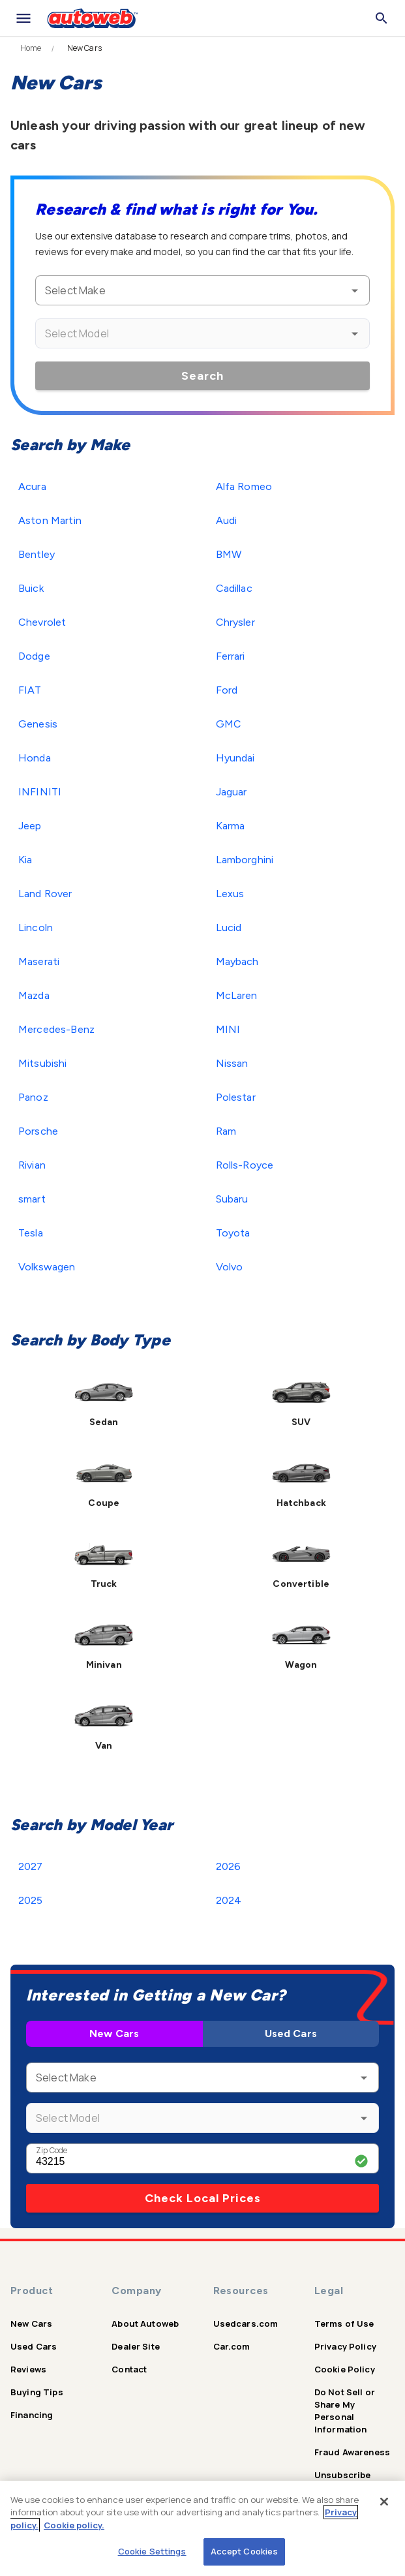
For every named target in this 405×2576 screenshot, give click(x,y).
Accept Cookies (244, 2551)
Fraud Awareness (352, 2452)
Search (202, 376)
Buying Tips (36, 2392)
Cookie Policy (344, 2369)
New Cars (114, 2033)
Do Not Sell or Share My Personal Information (344, 2410)
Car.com (231, 2346)
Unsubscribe (342, 2475)
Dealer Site (136, 2346)
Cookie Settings (152, 2551)
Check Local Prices (203, 2198)
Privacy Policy (345, 2346)
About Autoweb (145, 2323)
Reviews (28, 2369)
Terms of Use (344, 2323)
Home (31, 48)
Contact (129, 2369)
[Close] (384, 2501)
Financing (31, 2415)
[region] (202, 2528)
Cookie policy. (74, 2525)
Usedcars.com (245, 2323)
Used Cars (291, 2033)
